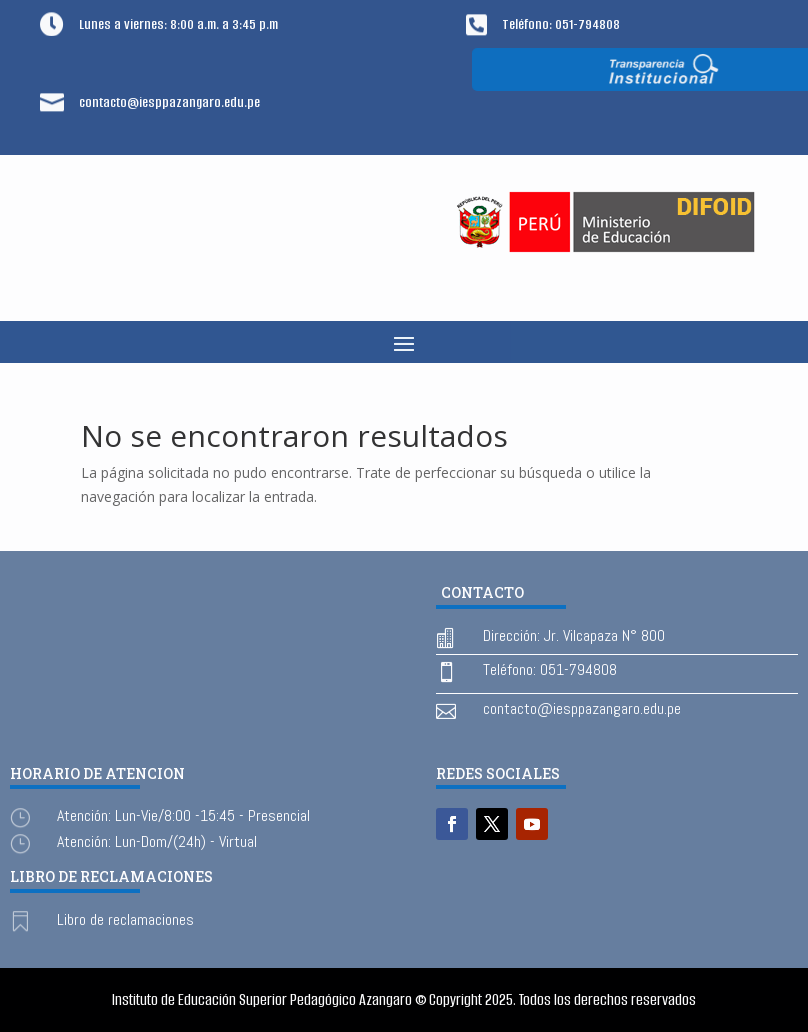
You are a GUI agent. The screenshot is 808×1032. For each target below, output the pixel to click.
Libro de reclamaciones (125, 919)
